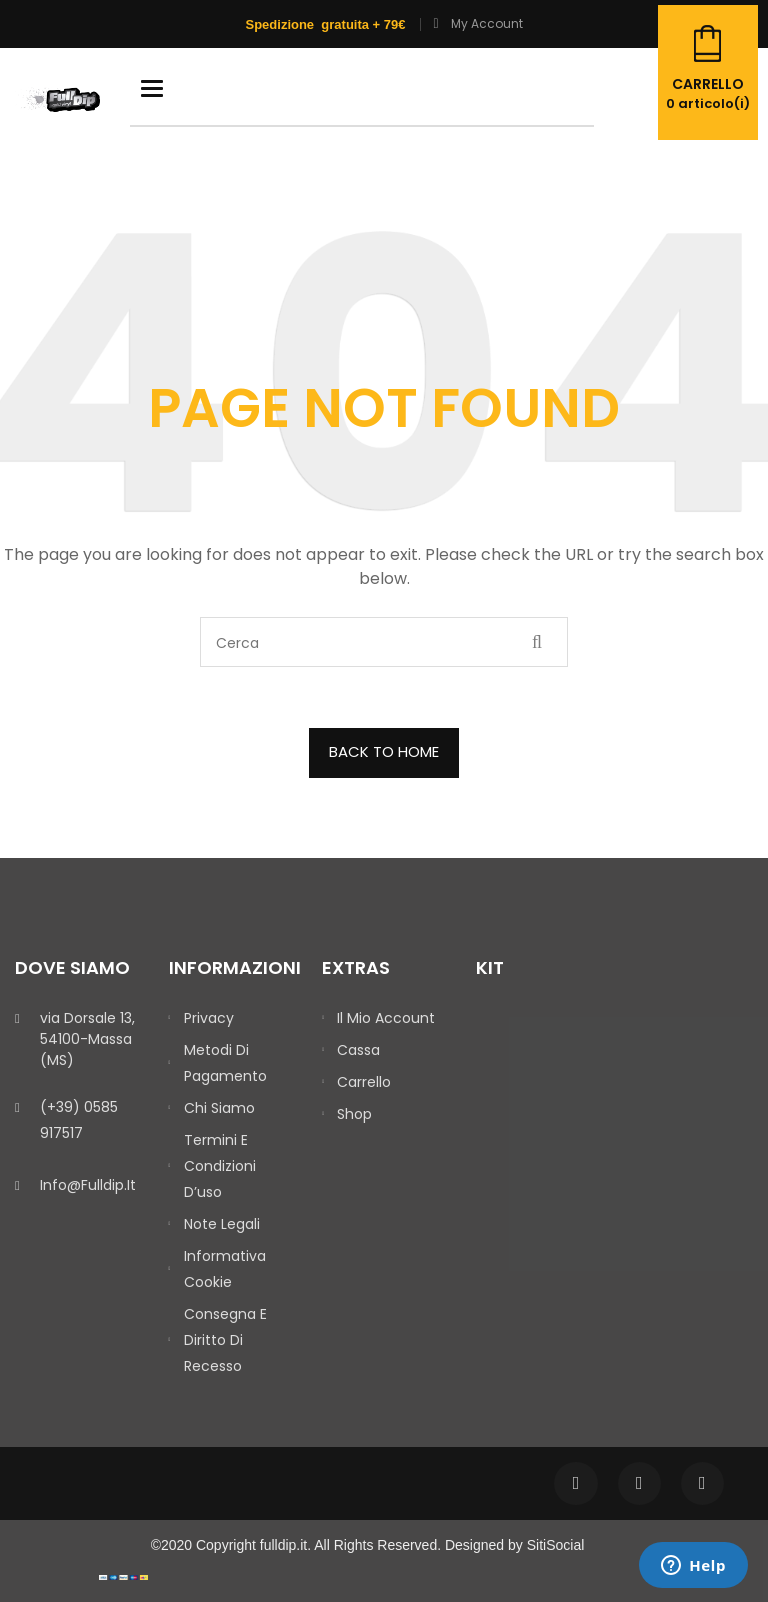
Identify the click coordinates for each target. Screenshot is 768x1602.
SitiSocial (556, 1545)
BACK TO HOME (384, 751)
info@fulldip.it (88, 1185)
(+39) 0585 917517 (79, 1120)
